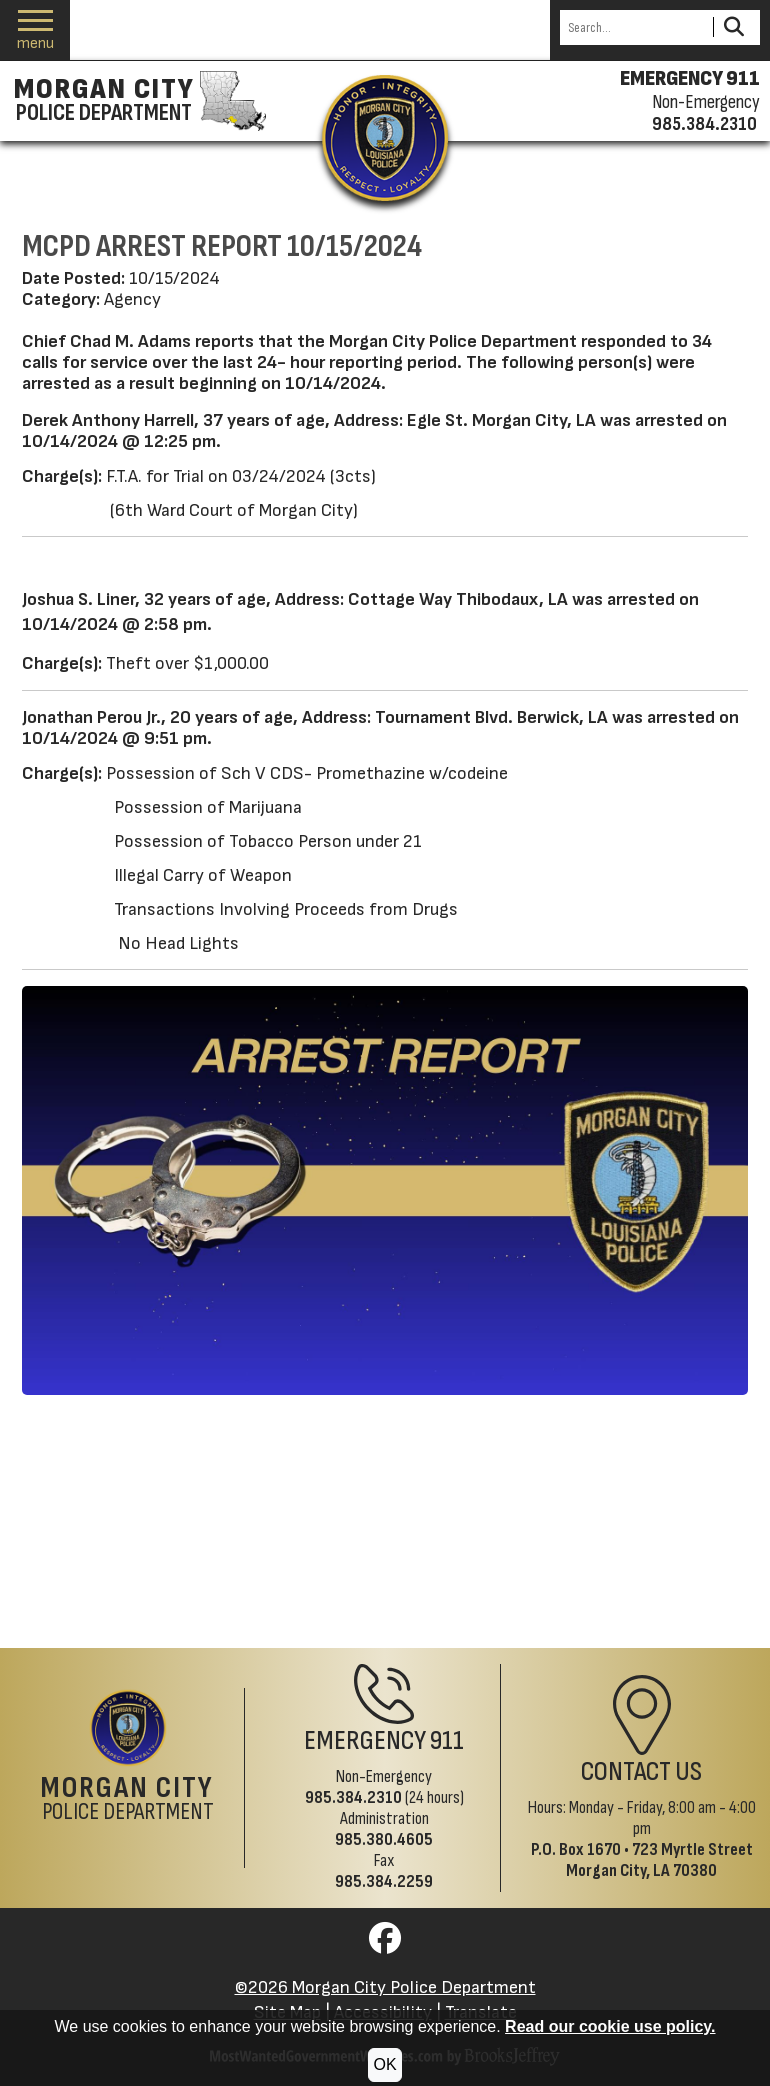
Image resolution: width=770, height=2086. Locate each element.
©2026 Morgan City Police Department (385, 1987)
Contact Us (641, 1771)
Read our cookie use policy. (610, 2026)
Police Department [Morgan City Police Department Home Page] (127, 1800)
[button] (35, 30)
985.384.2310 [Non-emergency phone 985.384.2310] (704, 124)
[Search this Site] (633, 27)
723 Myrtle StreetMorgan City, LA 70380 (659, 1860)
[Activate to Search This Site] (733, 27)
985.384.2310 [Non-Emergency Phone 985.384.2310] (353, 1797)
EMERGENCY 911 (690, 79)
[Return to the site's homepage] (385, 138)
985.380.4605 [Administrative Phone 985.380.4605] (384, 1839)
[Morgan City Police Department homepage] (137, 101)
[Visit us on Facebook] (385, 1944)
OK (384, 2064)
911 (447, 1740)
